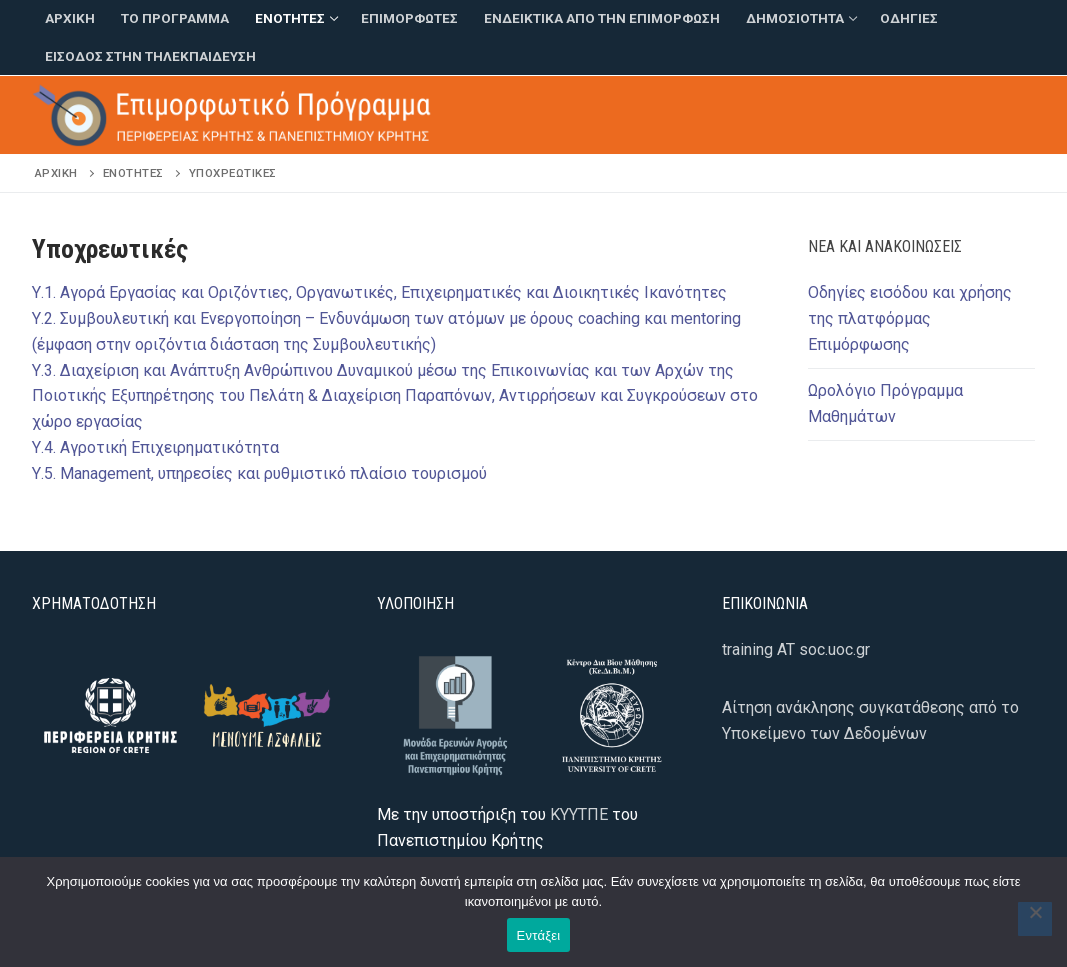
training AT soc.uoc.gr (796, 649)
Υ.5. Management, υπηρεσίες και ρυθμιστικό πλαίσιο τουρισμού (259, 473)
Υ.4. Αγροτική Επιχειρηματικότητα (155, 447)
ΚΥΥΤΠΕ (579, 814)
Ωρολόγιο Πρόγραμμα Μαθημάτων (885, 403)
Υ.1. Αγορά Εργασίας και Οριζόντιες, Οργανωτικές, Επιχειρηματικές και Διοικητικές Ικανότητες (379, 292)
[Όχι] (1035, 919)
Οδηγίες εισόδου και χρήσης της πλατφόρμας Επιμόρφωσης (910, 318)
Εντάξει (539, 935)
